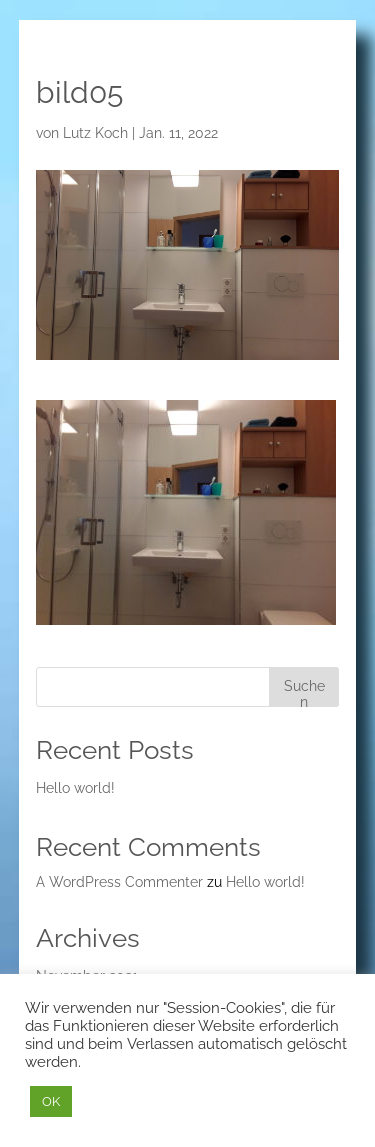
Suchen (304, 692)
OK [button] (51, 1101)
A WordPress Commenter (119, 882)
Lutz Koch (95, 133)
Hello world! (75, 788)
